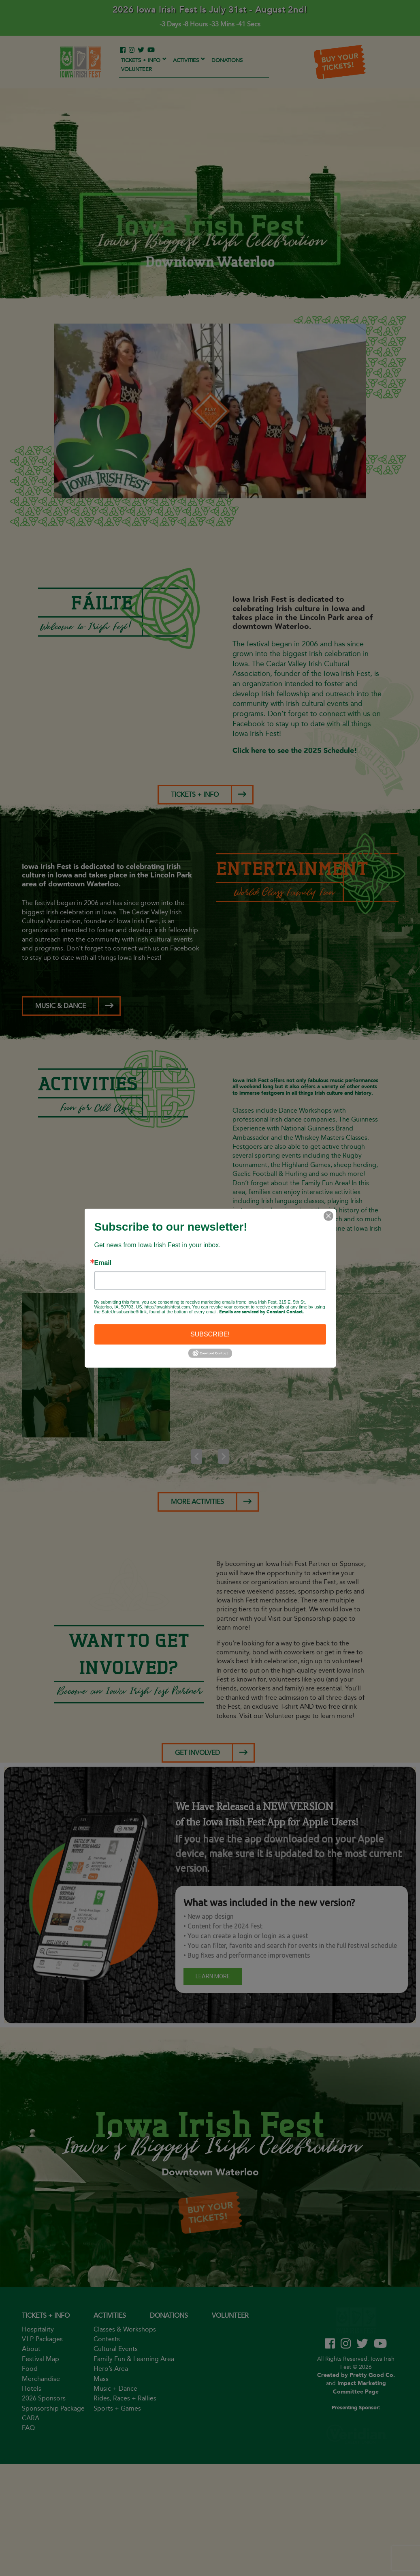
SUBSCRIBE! (210, 1333)
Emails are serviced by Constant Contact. (261, 1311)
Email (103, 1262)
